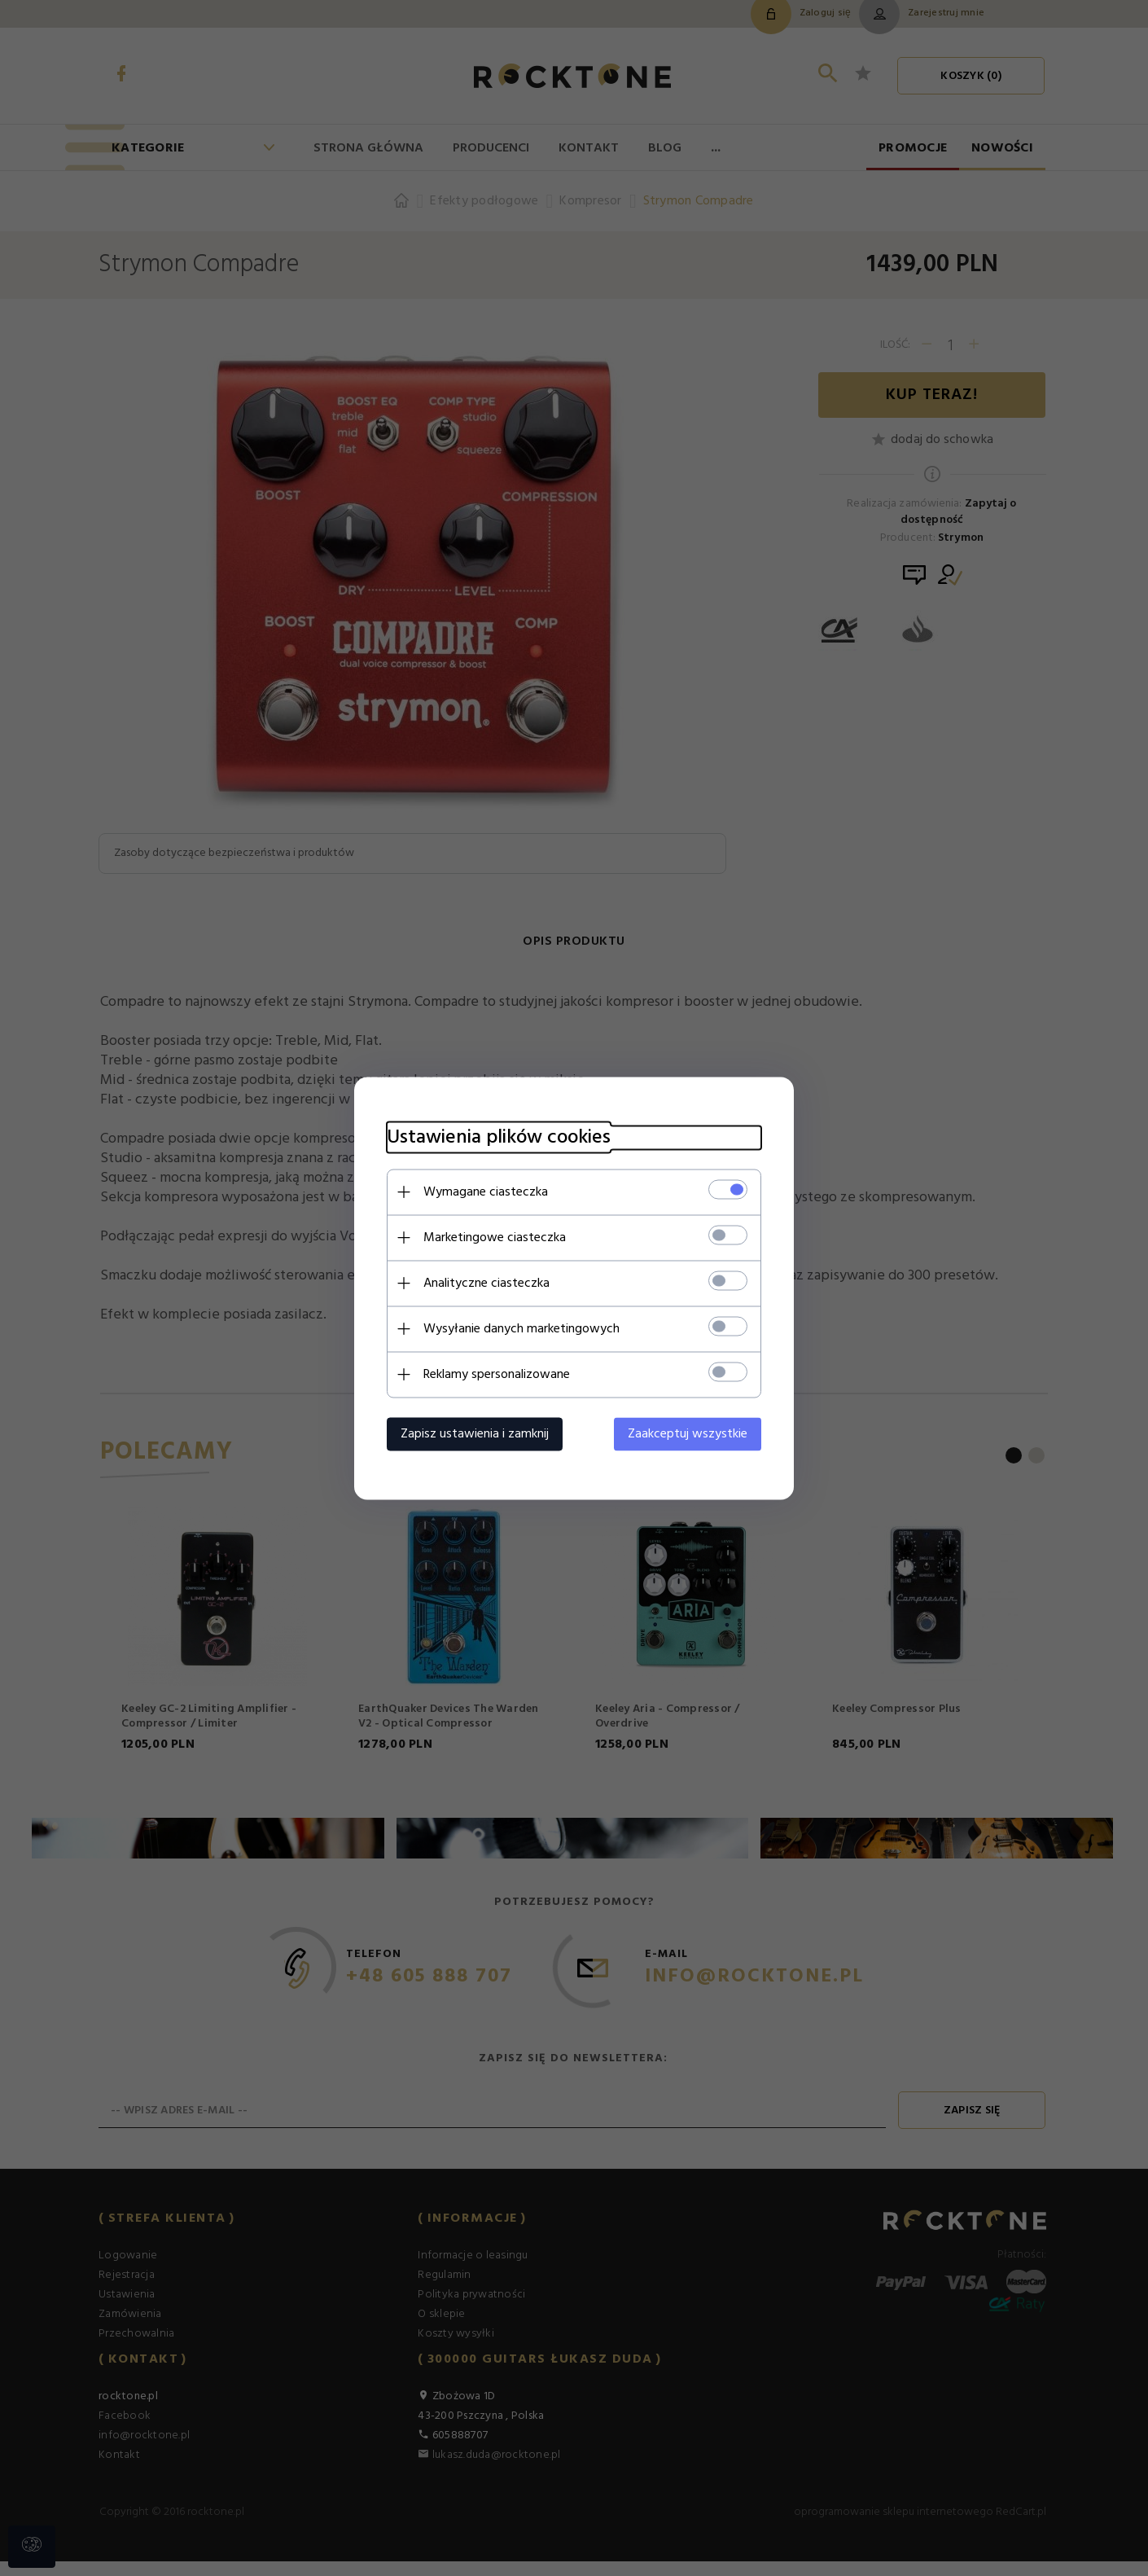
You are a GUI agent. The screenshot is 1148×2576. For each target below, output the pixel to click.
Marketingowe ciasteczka (494, 1237)
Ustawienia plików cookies (499, 1137)
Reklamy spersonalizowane (496, 1374)
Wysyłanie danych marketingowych (521, 1328)
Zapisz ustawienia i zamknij (475, 1433)
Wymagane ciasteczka (485, 1191)
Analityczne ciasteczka (486, 1282)
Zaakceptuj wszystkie (687, 1433)
